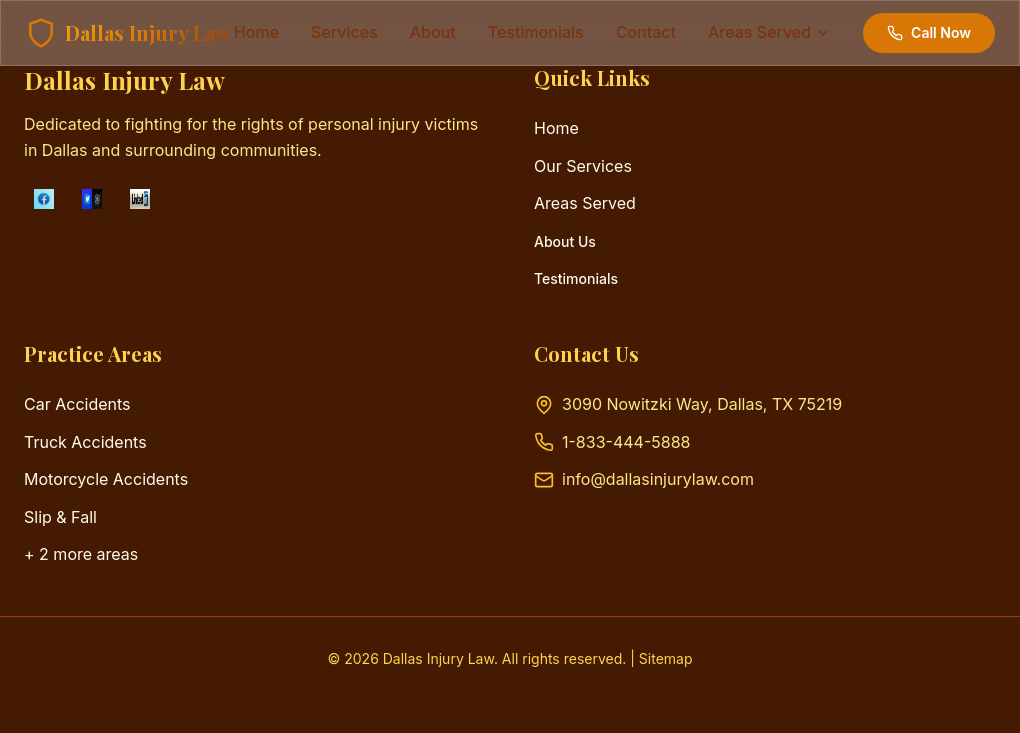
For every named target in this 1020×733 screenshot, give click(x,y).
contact (646, 32)
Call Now (929, 32)
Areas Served (585, 203)
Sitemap (666, 658)
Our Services (583, 166)
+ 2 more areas (81, 554)
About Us (565, 241)
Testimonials (576, 278)
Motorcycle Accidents (106, 479)
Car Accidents (77, 404)
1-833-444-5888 (626, 442)
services (344, 32)
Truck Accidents (85, 442)
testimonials (536, 32)
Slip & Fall (60, 517)
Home (256, 32)
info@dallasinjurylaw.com (658, 479)
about (433, 32)
